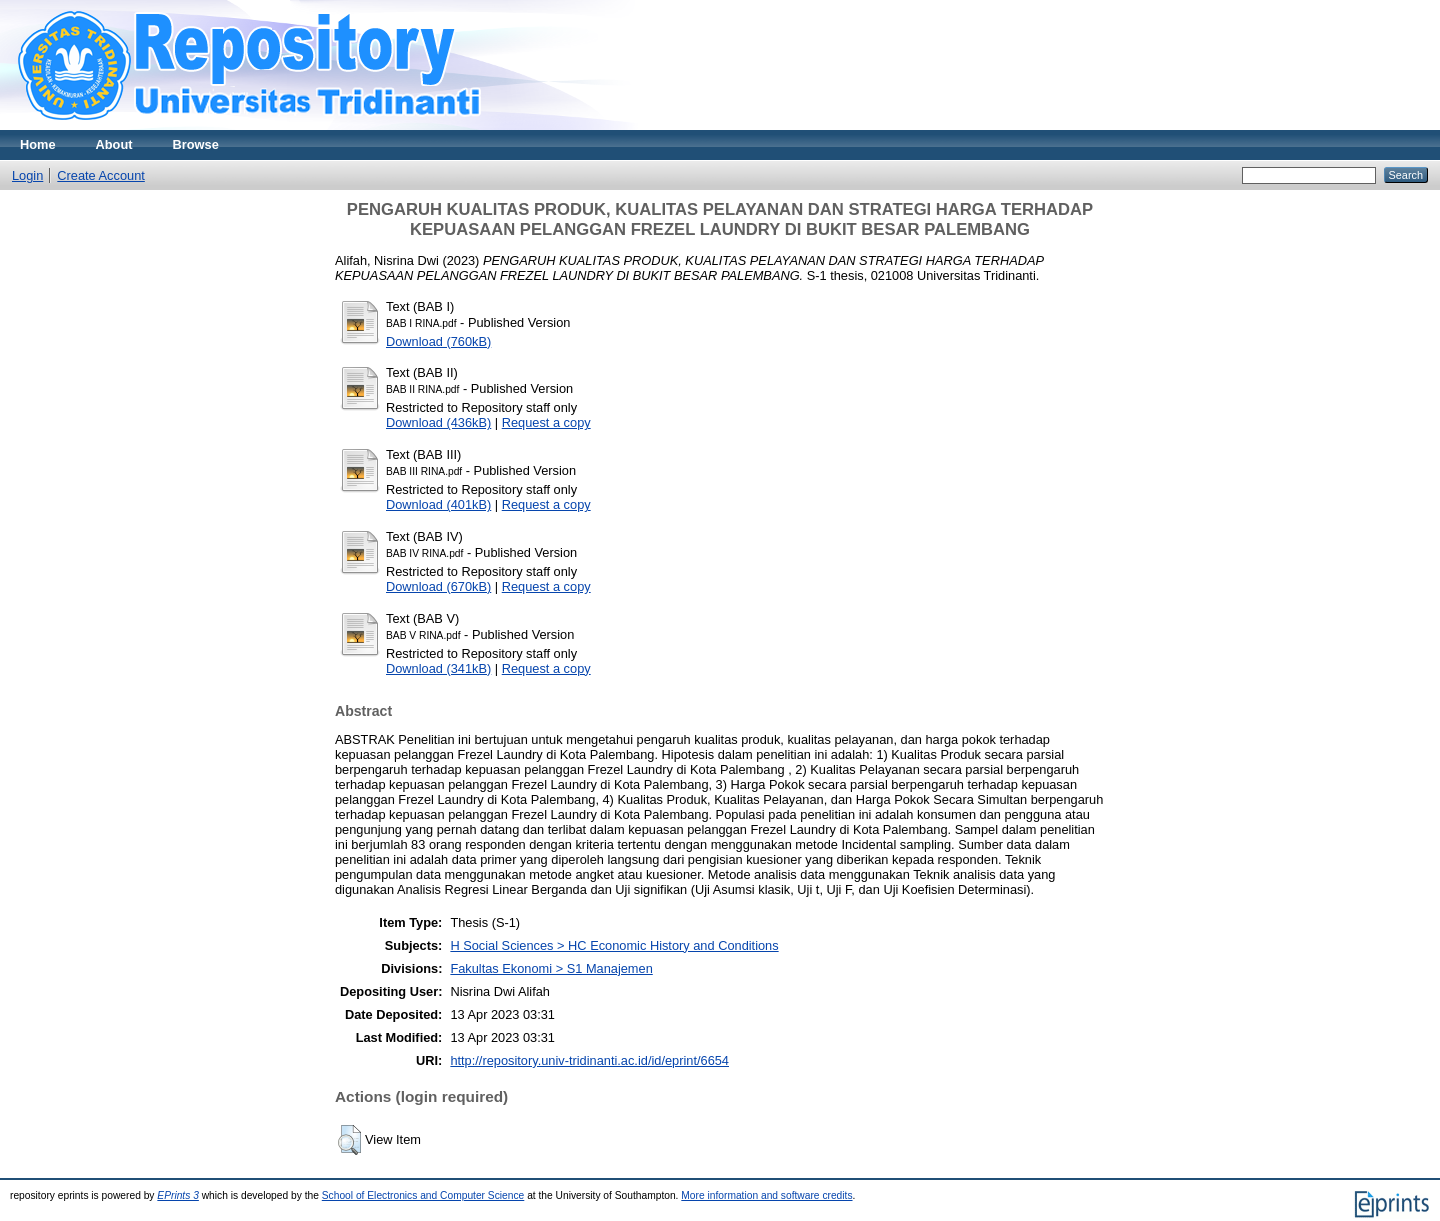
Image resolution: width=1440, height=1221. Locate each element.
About (114, 144)
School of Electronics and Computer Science (423, 1195)
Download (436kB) (438, 422)
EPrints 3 (178, 1195)
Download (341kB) (438, 668)
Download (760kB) (438, 341)
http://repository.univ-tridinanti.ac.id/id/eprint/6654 (589, 1060)
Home (38, 144)
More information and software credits (766, 1195)
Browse (196, 144)
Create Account (101, 175)
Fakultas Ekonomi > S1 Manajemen (551, 968)
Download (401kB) (438, 504)
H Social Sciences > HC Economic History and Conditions (614, 945)
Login (27, 175)
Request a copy (546, 422)
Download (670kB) (438, 586)
